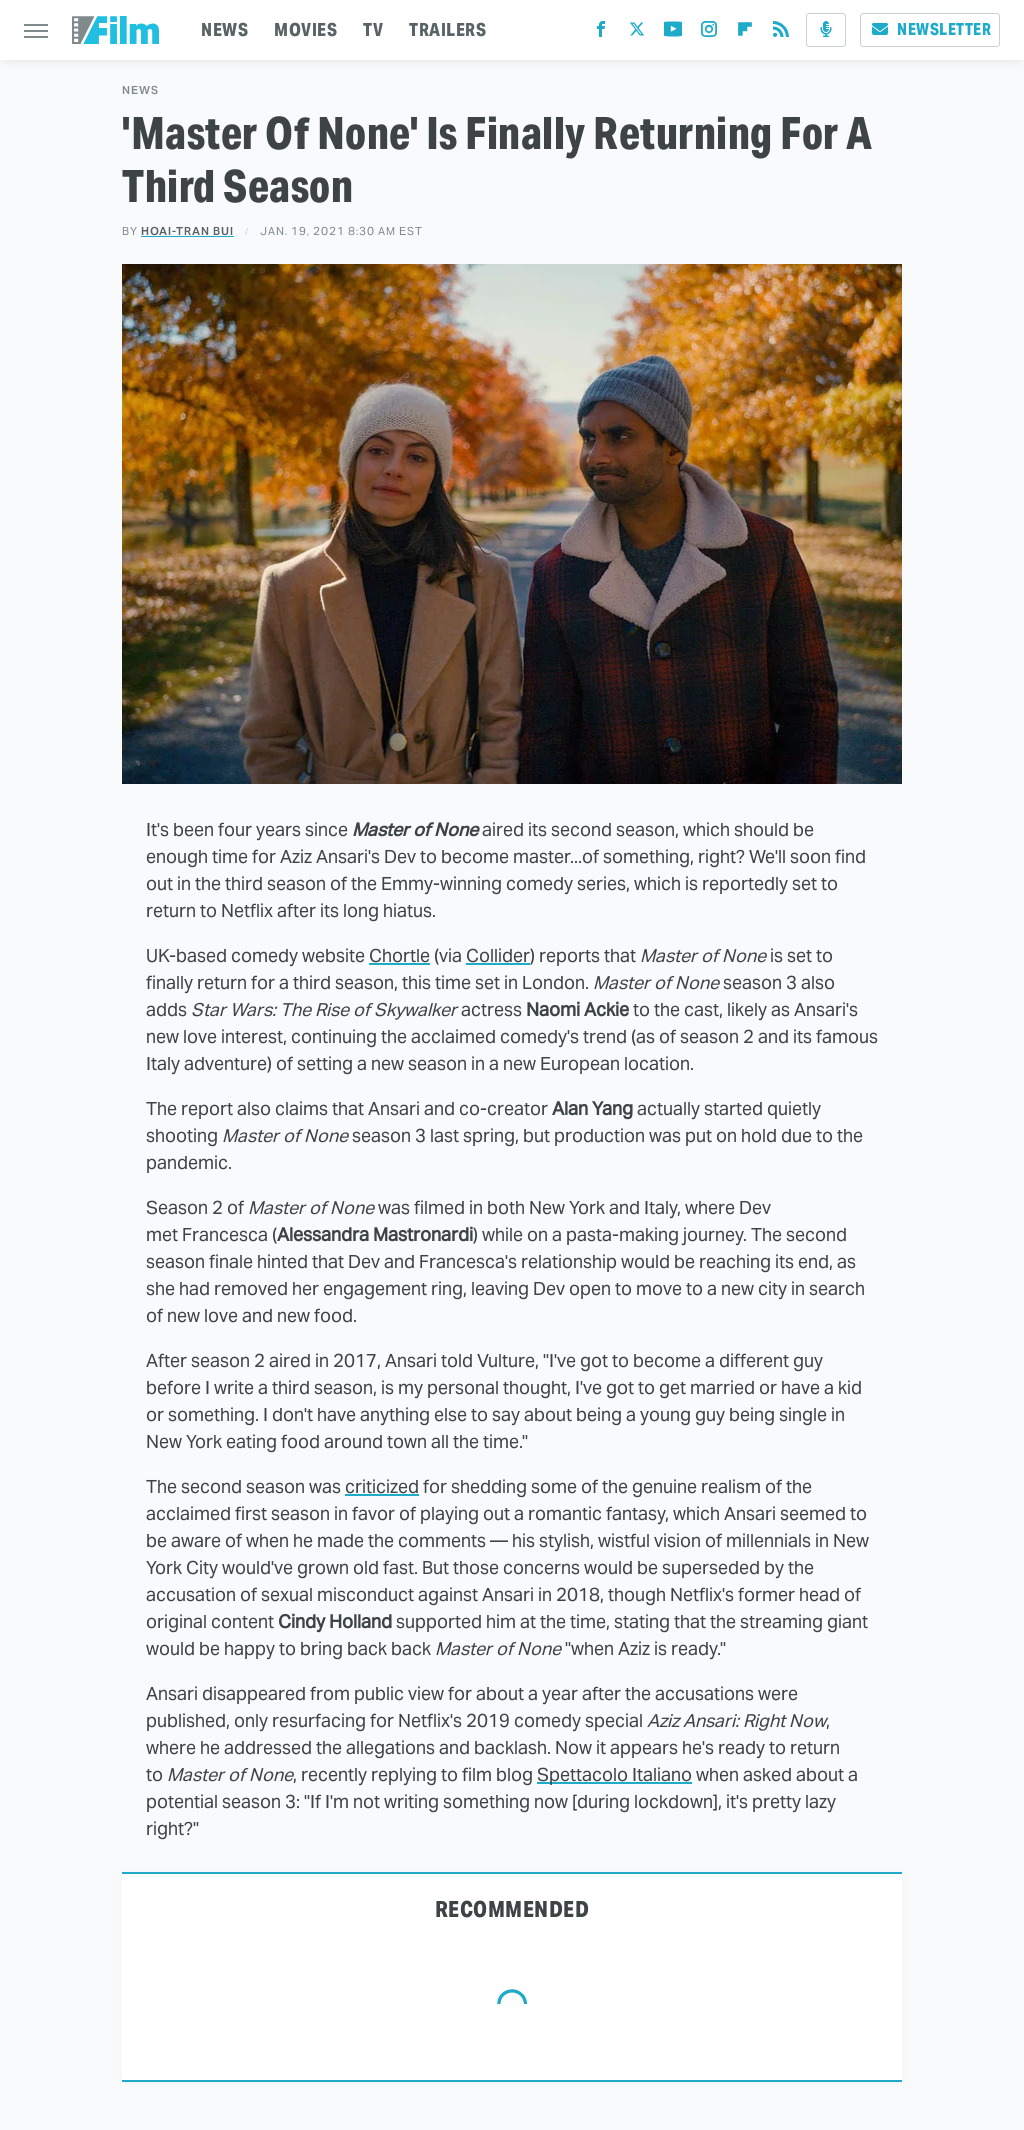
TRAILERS (447, 29)
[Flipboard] (745, 33)
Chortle (399, 955)
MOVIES (305, 29)
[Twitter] (637, 33)
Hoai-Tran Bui (187, 231)
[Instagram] (709, 33)
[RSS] (781, 33)
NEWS (224, 29)
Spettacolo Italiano (614, 1774)
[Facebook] (601, 33)
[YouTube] (673, 33)
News (140, 90)
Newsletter (930, 29)
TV (373, 29)
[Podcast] (826, 30)
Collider (498, 955)
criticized (382, 1486)
